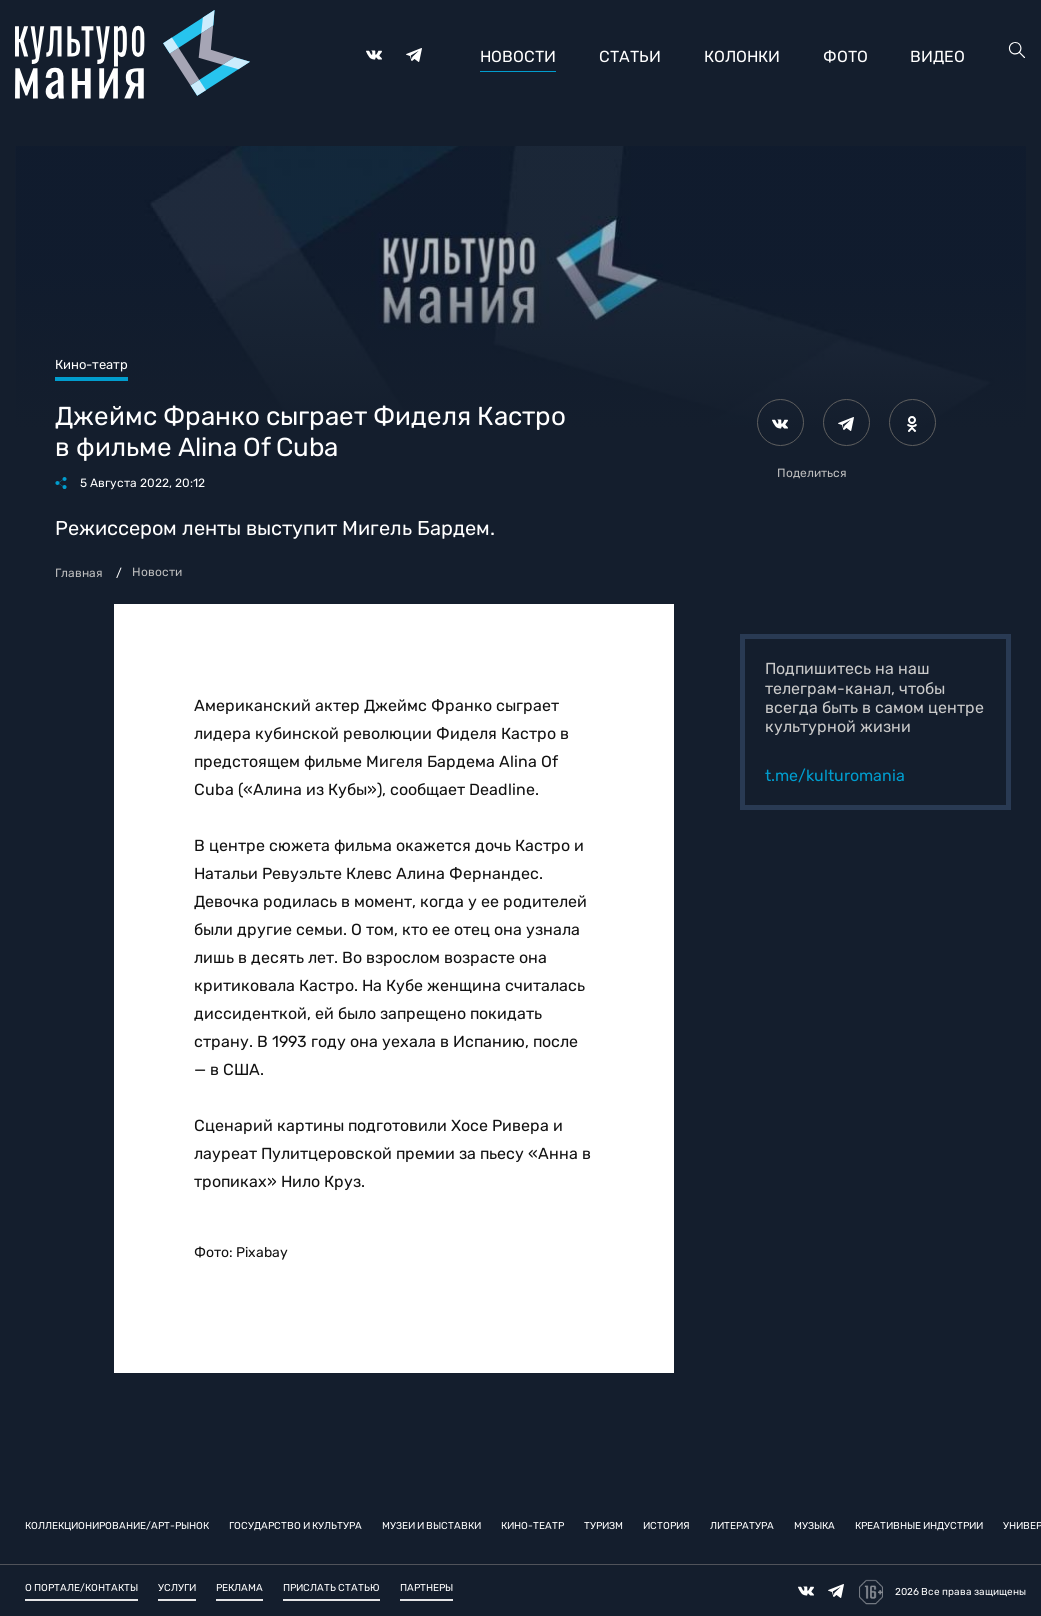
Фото (845, 56)
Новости (518, 56)
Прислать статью (331, 1588)
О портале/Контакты (81, 1588)
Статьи (630, 56)
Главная (79, 573)
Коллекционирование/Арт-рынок (117, 1525)
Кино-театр (532, 1525)
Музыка (814, 1525)
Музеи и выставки (431, 1525)
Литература (742, 1525)
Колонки (742, 56)
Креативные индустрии (919, 1525)
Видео (937, 56)
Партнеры (426, 1588)
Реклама (239, 1588)
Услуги (177, 1588)
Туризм (603, 1525)
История (666, 1525)
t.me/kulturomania (835, 775)
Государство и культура (295, 1525)
